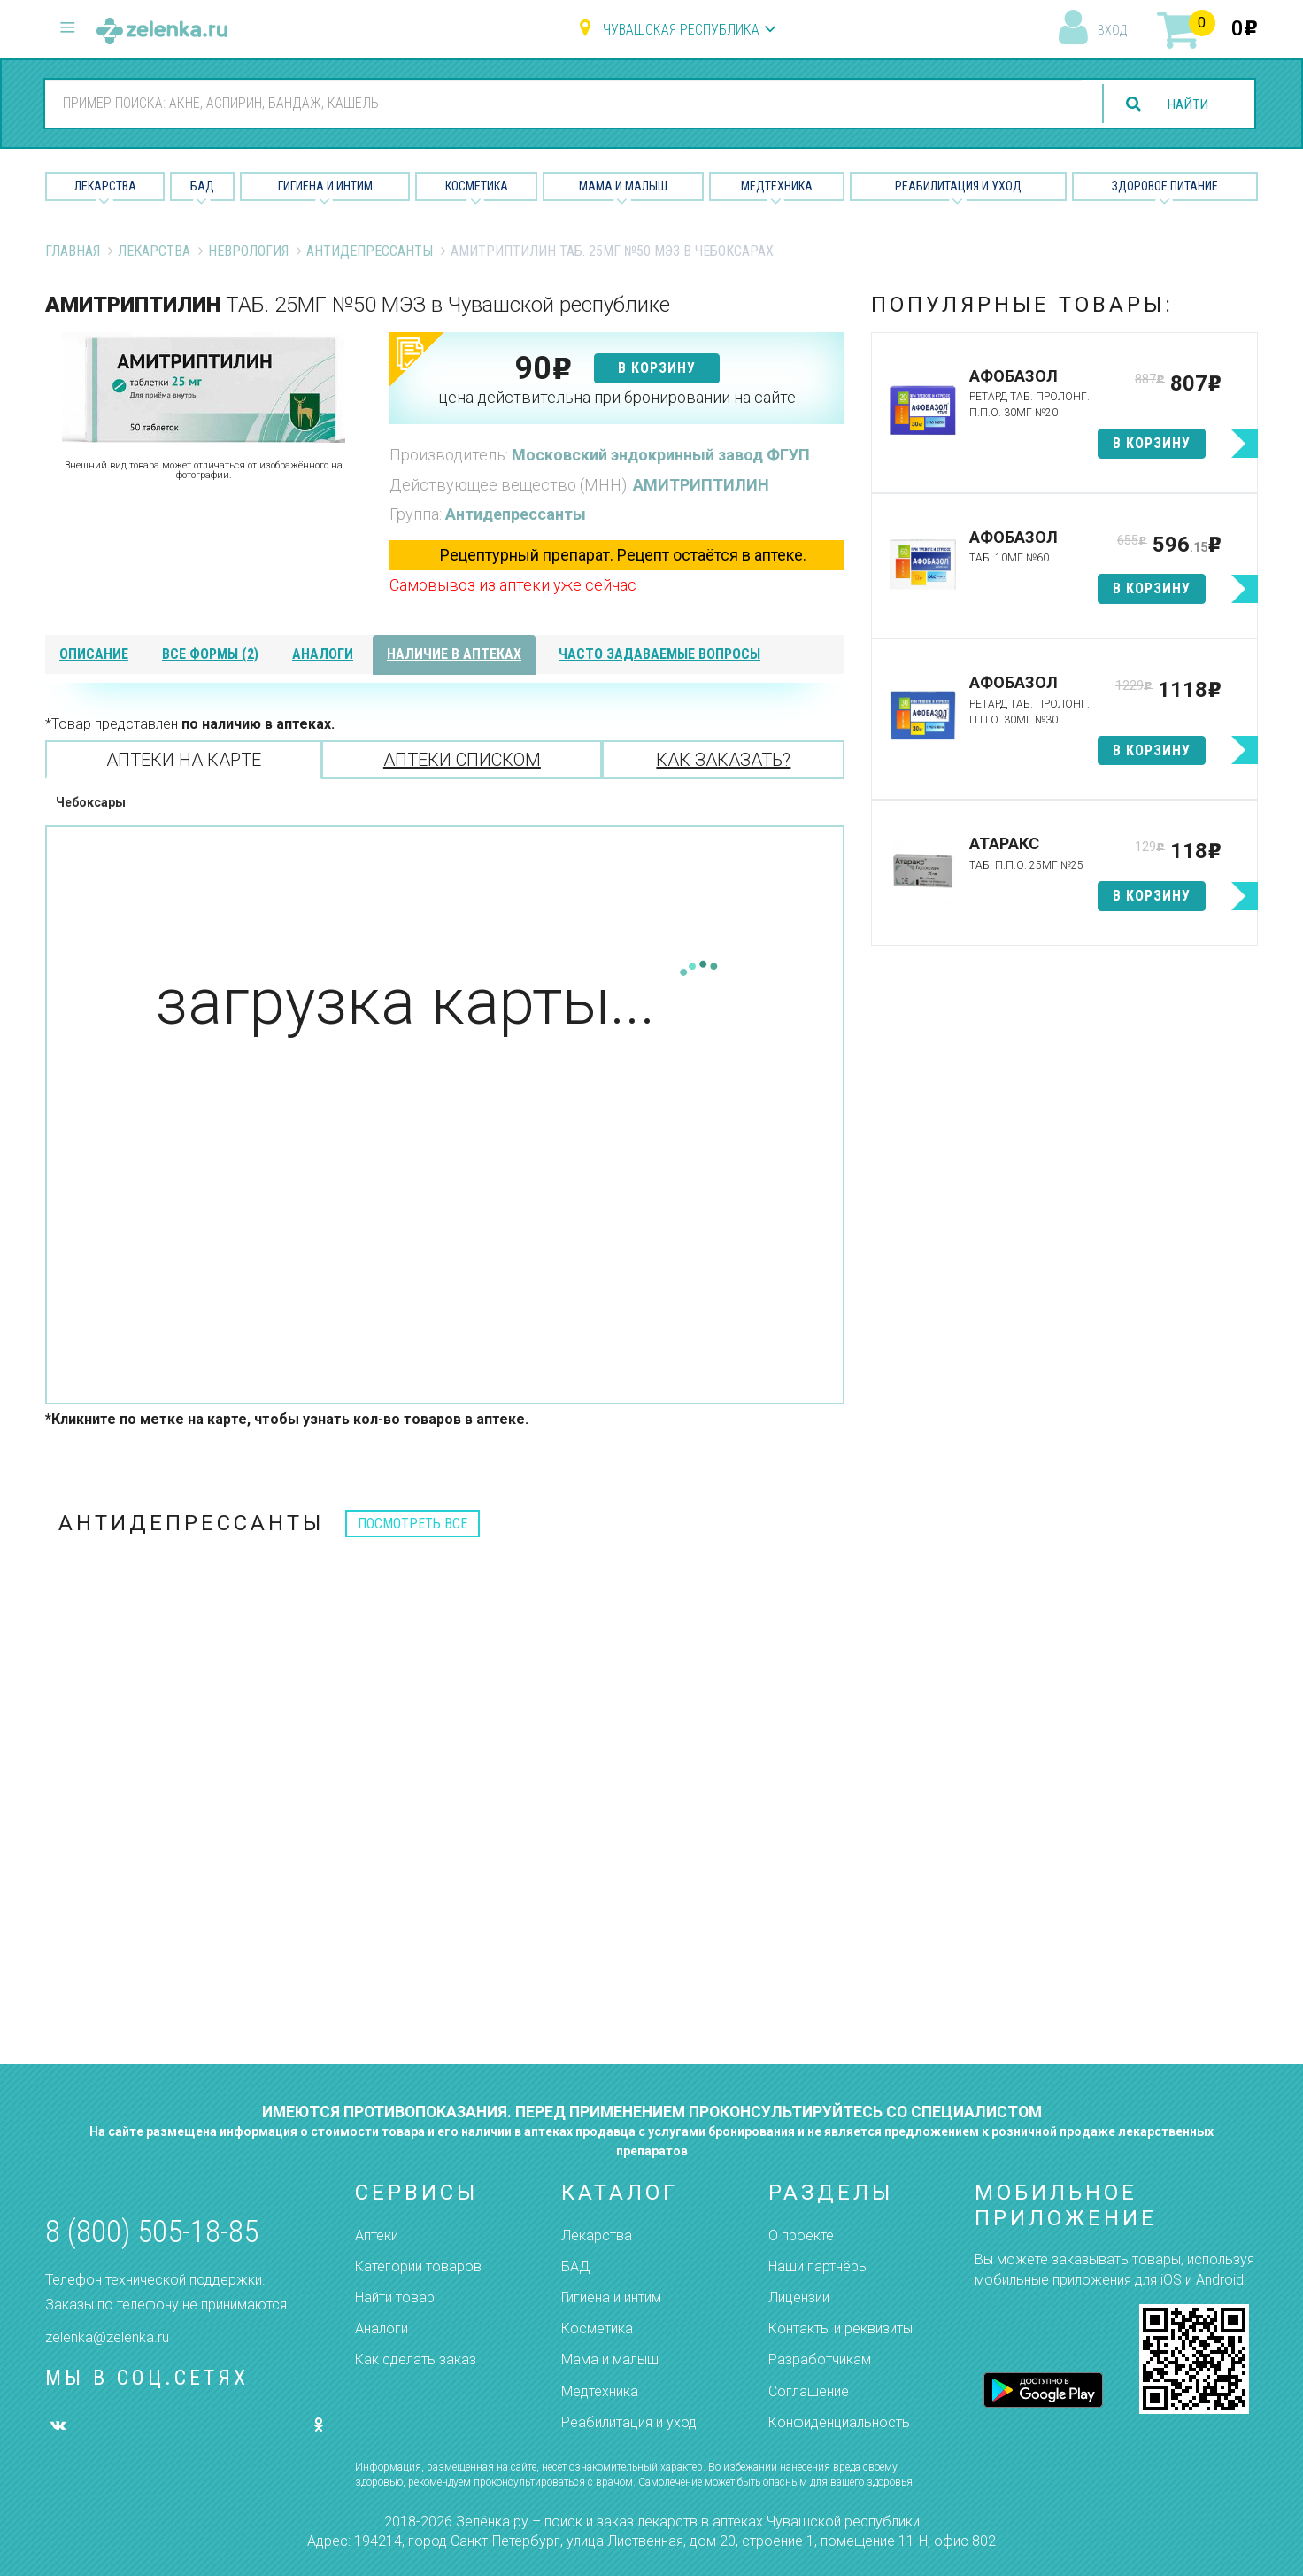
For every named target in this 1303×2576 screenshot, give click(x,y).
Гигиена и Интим (325, 186)
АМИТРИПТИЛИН (701, 485)
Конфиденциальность (839, 2422)
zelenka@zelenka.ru (107, 2337)
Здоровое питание (1165, 186)
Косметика (476, 186)
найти (1186, 104)
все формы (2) (210, 654)
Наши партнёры (818, 2266)
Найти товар (395, 2297)
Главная (72, 251)
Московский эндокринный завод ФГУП (661, 454)
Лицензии (798, 2297)
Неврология (248, 251)
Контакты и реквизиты (840, 2328)
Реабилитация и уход (958, 186)
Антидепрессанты (369, 251)
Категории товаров (418, 2266)
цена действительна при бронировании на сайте (617, 397)
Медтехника (777, 186)
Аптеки (376, 2235)
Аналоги (381, 2328)
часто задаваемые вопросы (659, 654)
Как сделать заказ (415, 2359)
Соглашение (808, 2391)
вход (1112, 30)
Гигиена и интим (611, 2297)
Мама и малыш (623, 186)
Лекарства (105, 186)
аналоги (322, 654)
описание (93, 654)
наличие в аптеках (454, 654)
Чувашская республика (681, 29)
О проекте (801, 2235)
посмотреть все (412, 1523)
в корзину (657, 368)
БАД (202, 186)
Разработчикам (819, 2359)
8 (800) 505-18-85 (151, 2232)
